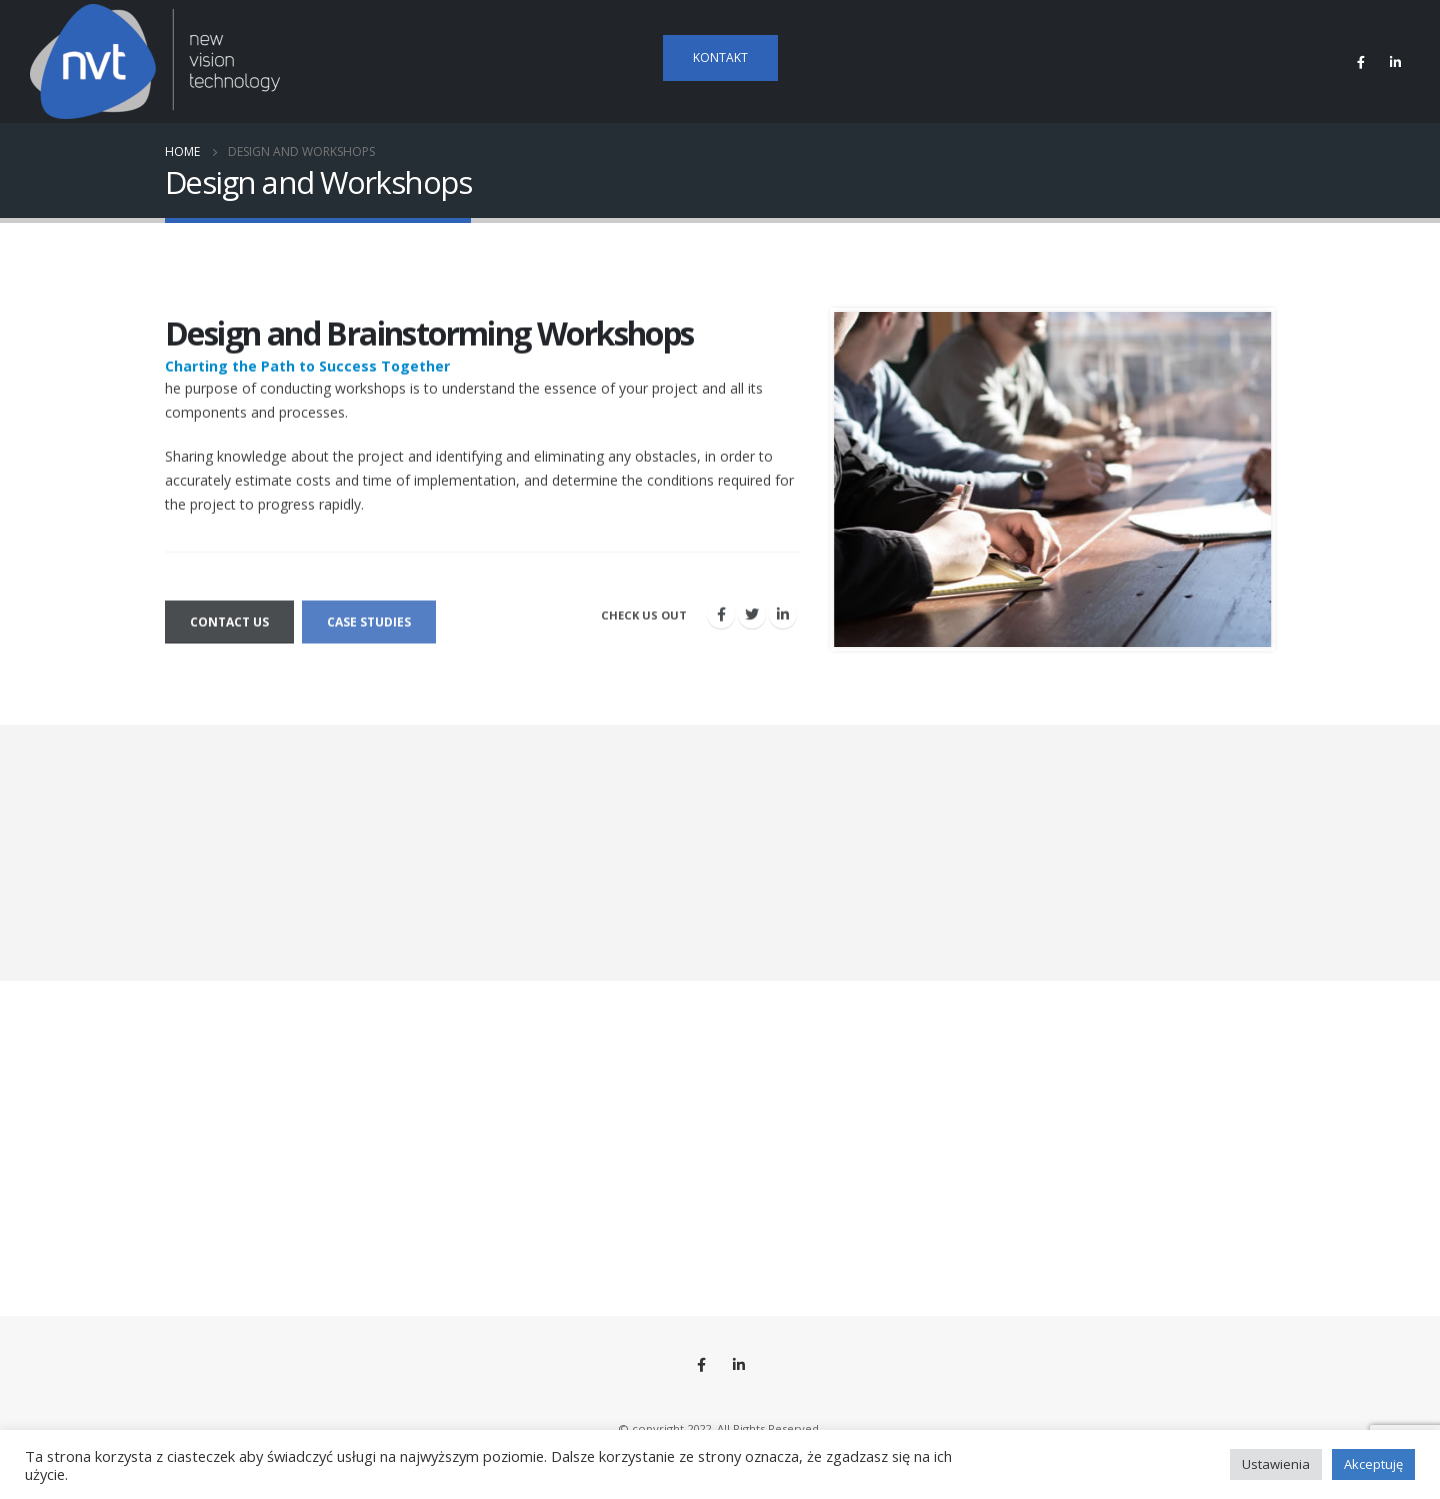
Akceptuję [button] (1373, 1464)
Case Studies (369, 633)
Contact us (229, 633)
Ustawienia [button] (1276, 1464)
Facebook (702, 1365)
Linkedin (739, 1365)
